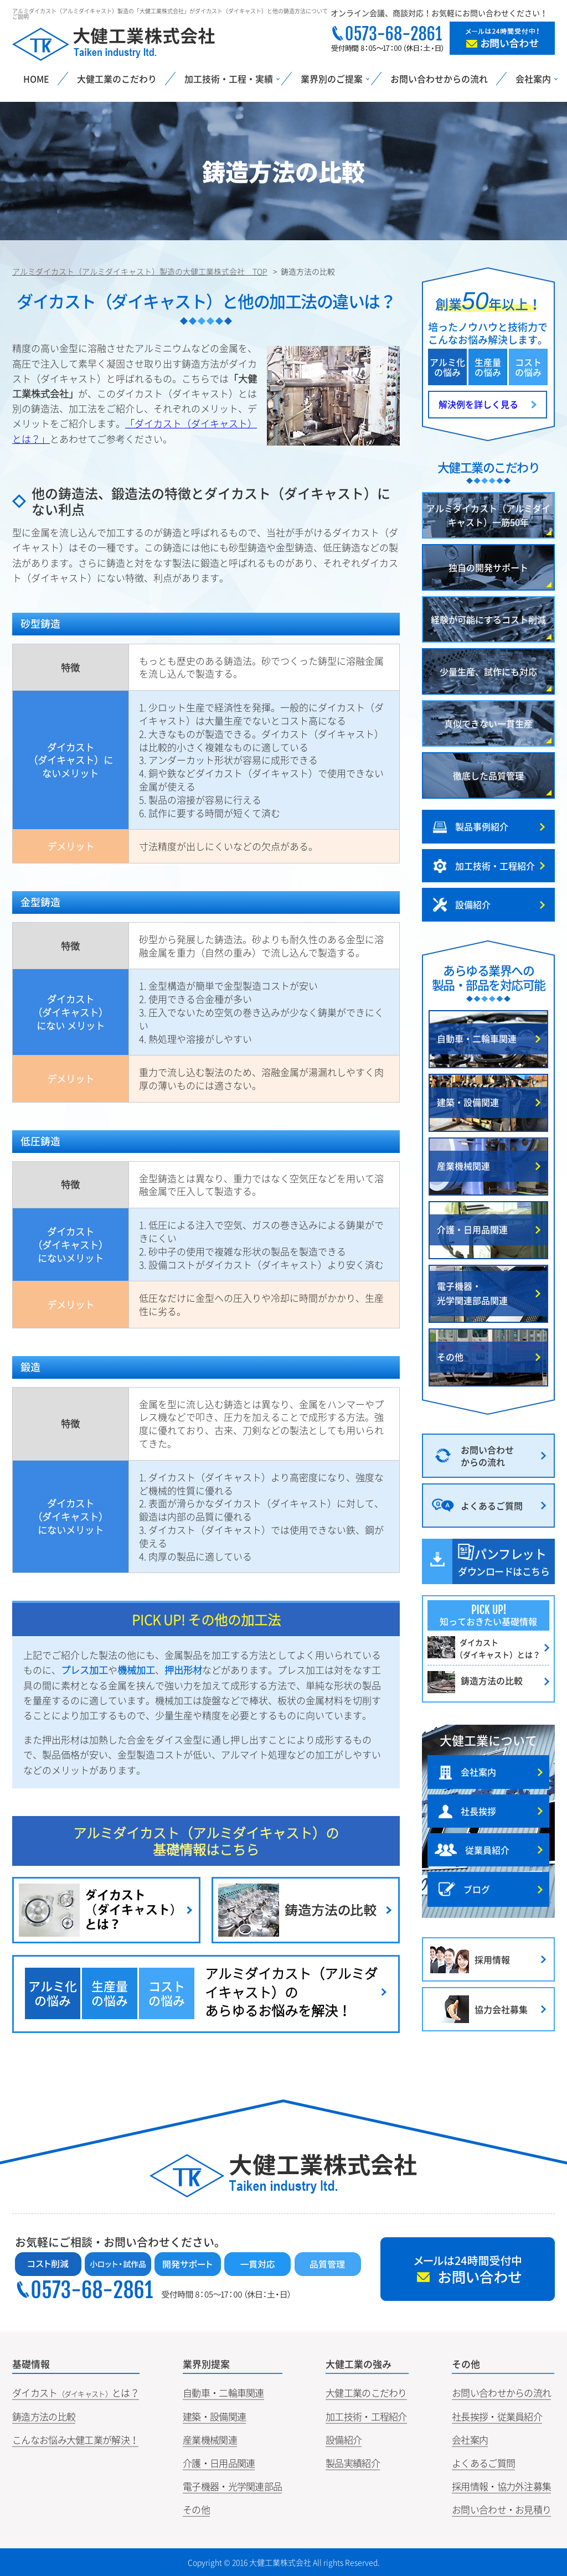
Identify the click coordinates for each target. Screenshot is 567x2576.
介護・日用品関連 (219, 2463)
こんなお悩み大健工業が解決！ (75, 2439)
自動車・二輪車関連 (223, 2392)
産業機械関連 (210, 2439)
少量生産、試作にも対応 (488, 671)
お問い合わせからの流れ (439, 78)
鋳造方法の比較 (43, 2416)
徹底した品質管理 (488, 775)
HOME (36, 78)
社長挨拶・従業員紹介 (497, 2416)
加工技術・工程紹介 (366, 2416)
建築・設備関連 (214, 2416)
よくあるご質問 (483, 2463)
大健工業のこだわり (117, 78)
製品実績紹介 (353, 2463)
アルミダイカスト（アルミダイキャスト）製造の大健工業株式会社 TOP (139, 271)
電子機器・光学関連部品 (232, 2486)
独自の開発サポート (488, 567)
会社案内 (470, 2439)
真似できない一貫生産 (488, 723)
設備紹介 (344, 2439)
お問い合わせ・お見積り (501, 2509)
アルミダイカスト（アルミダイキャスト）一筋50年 (488, 515)
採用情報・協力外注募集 (501, 2486)
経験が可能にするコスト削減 (488, 619)
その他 (196, 2509)
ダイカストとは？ (75, 2392)
